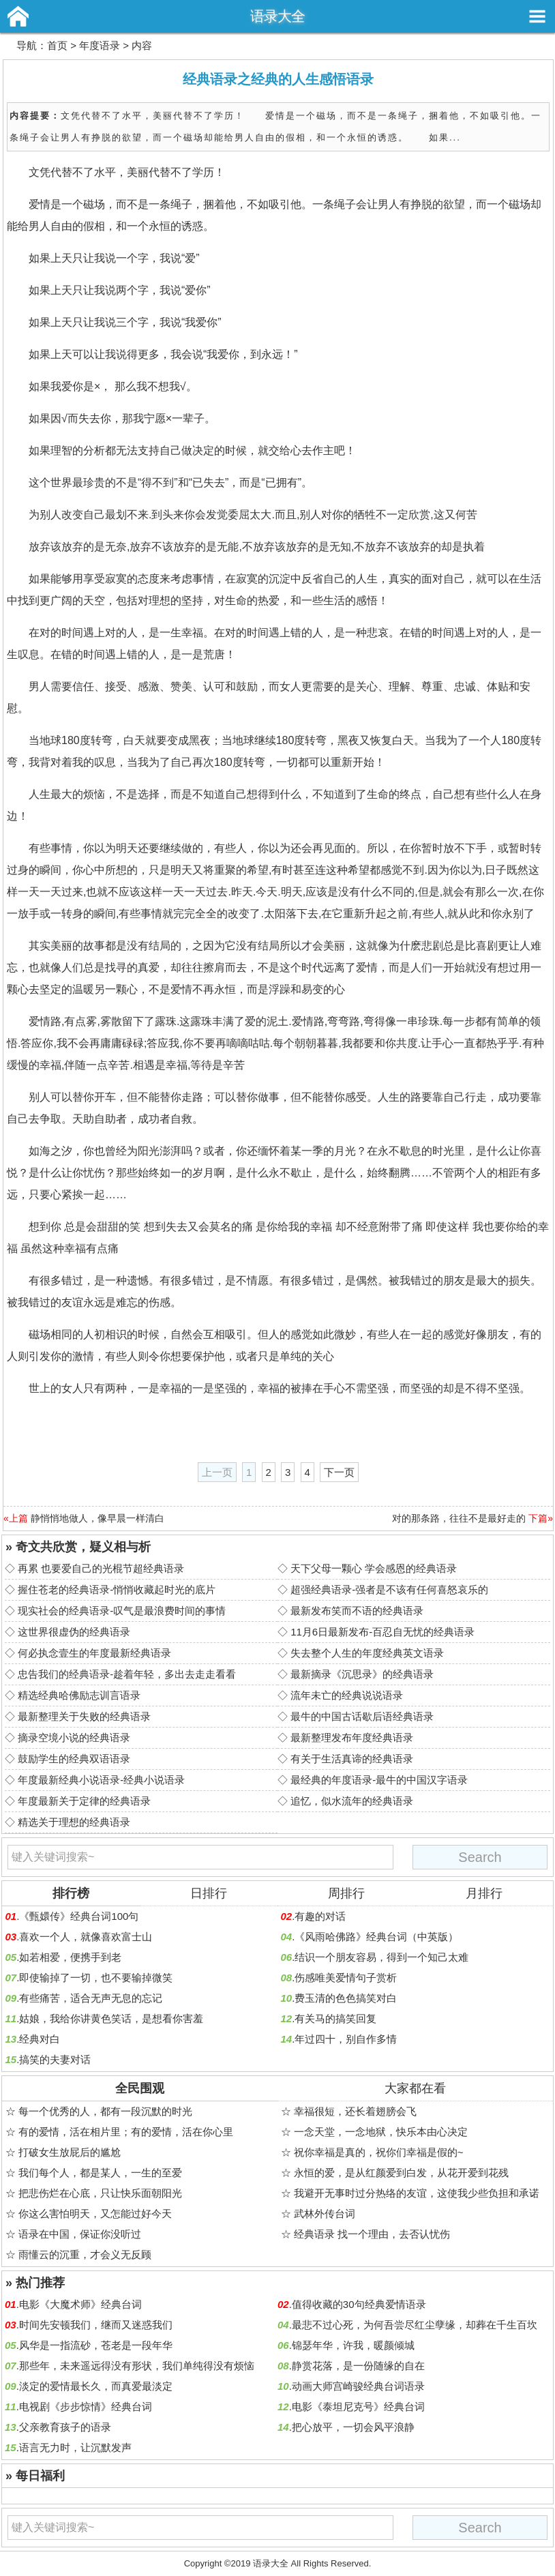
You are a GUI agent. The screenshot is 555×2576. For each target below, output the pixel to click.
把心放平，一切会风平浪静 (353, 2427)
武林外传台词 (324, 2213)
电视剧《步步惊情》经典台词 (85, 2406)
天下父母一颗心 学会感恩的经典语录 (373, 1568)
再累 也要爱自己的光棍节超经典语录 (101, 1568)
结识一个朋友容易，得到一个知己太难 (381, 1957)
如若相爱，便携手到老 (70, 1957)
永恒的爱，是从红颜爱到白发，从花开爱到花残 (401, 2172)
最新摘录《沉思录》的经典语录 (362, 1674)
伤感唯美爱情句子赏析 (346, 1977)
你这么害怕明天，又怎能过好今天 (95, 2213)
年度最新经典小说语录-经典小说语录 (101, 1780)
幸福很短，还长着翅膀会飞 (355, 2111)
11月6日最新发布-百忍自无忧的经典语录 (382, 1632)
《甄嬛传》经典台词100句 (78, 1916)
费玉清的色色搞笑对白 (346, 1998)
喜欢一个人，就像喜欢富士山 (85, 1936)
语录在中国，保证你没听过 (79, 2234)
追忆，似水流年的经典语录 (351, 1801)
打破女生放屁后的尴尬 (69, 2152)
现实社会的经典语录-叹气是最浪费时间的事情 (122, 1610)
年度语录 (99, 45)
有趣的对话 (320, 1916)
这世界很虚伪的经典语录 (74, 1632)
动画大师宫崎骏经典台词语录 (358, 2386)
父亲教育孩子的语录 (65, 2427)
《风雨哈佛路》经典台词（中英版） (376, 1936)
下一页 (339, 1472)
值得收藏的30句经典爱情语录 (359, 2304)
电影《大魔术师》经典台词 (80, 2304)
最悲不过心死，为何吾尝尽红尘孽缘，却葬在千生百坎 (414, 2324)
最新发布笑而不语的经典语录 (356, 1610)
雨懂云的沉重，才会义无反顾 (84, 2254)
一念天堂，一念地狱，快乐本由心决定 (381, 2131)
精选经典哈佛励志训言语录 (79, 1695)
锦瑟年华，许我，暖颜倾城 (353, 2345)
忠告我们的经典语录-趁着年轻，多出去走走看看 (127, 1674)
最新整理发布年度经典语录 (351, 1737)
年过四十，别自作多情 (346, 2039)
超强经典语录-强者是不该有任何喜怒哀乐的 (389, 1589)
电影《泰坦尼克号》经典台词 (358, 2406)
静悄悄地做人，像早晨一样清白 (97, 1518)
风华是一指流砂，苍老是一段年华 (95, 2345)
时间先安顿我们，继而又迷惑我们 (95, 2324)
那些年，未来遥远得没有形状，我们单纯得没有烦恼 (136, 2365)
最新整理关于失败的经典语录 (84, 1716)
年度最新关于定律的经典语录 (84, 1801)
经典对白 (39, 2039)
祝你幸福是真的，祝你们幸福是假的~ (379, 2152)
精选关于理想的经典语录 (74, 1822)
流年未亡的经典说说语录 (346, 1695)
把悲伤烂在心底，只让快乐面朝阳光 (100, 2193)
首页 (57, 45)
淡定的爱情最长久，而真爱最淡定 (95, 2386)
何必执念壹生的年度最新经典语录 (94, 1653)
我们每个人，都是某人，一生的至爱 (100, 2172)
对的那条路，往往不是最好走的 (459, 1518)
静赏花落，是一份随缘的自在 (358, 2365)
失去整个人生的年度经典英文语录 (367, 1653)
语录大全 (277, 16)
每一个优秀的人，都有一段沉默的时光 (105, 2111)
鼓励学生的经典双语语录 (74, 1758)
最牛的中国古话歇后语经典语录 (362, 1716)
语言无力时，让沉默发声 (75, 2447)
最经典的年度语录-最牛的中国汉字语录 (379, 1780)
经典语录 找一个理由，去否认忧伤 (372, 2234)
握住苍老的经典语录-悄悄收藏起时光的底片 (116, 1589)
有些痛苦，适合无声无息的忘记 (90, 1998)
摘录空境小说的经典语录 (74, 1737)
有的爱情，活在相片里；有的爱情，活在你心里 (125, 2131)
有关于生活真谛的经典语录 (351, 1758)
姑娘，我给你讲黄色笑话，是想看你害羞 (111, 2018)
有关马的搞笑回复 (335, 2018)
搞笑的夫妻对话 (55, 2059)
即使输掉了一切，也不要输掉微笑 (95, 1977)
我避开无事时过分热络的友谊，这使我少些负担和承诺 (416, 2193)
